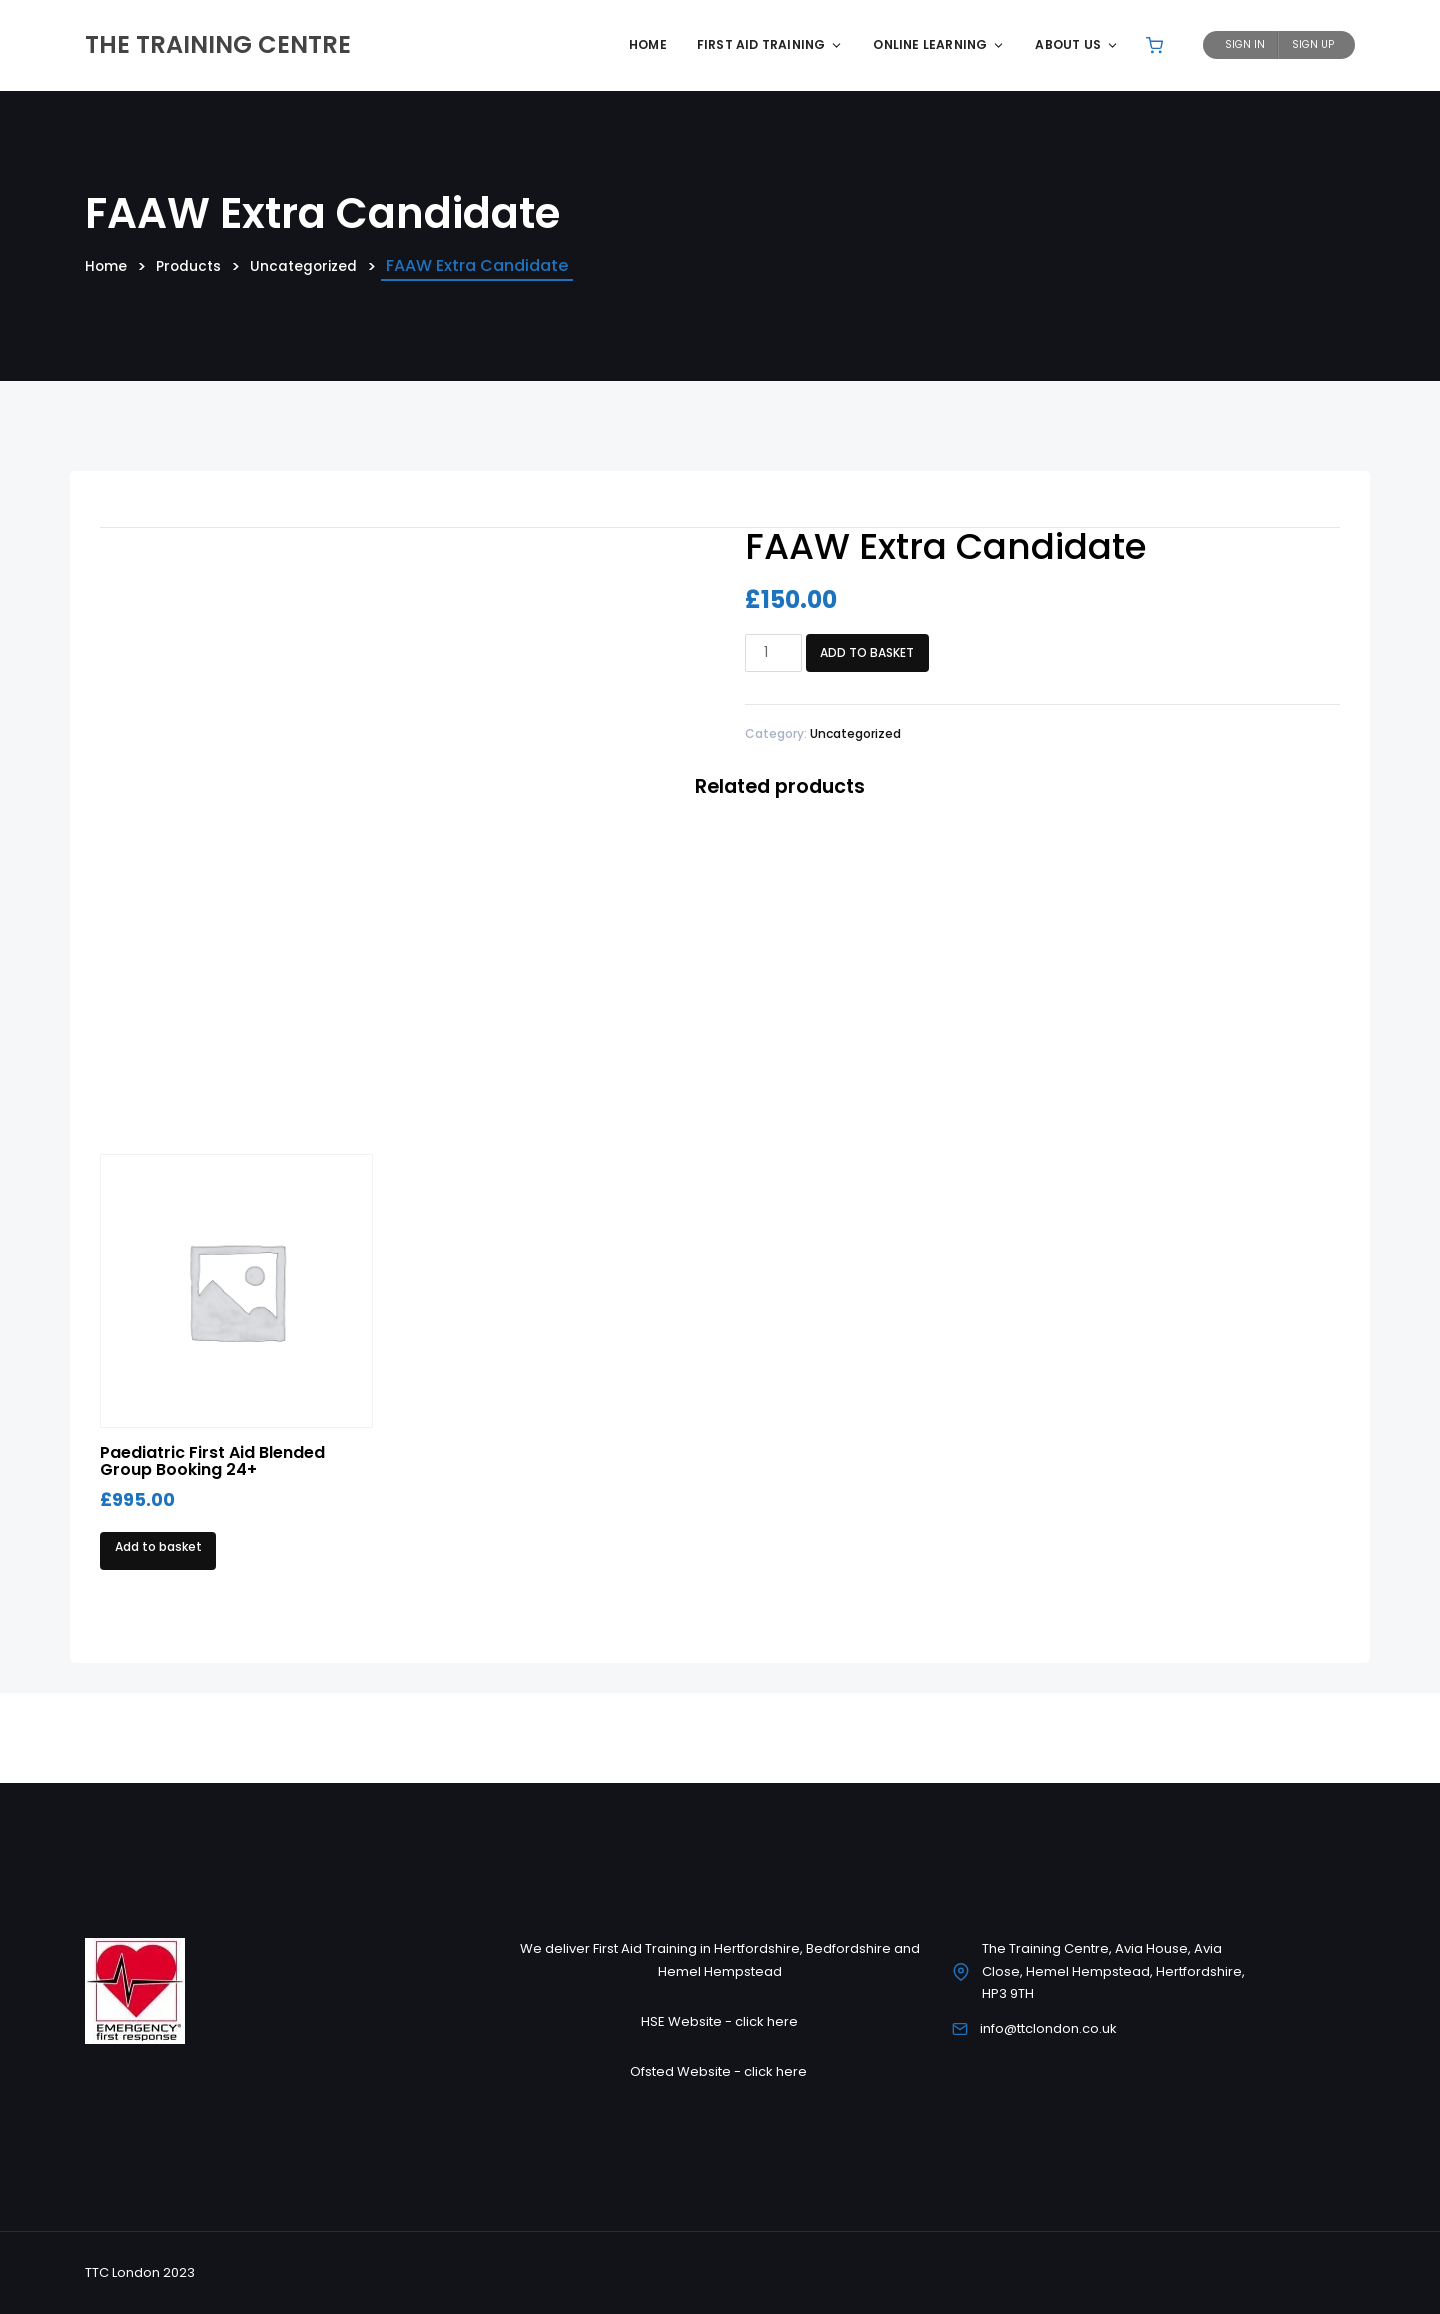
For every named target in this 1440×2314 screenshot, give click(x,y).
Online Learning (939, 44)
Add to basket (867, 652)
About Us (1077, 44)
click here (766, 2021)
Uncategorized (324, 266)
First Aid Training (770, 44)
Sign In (1245, 44)
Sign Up (1313, 44)
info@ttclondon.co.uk (1048, 2028)
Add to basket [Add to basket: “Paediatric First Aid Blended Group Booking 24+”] (158, 1546)
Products (198, 266)
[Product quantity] (773, 653)
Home (648, 44)
